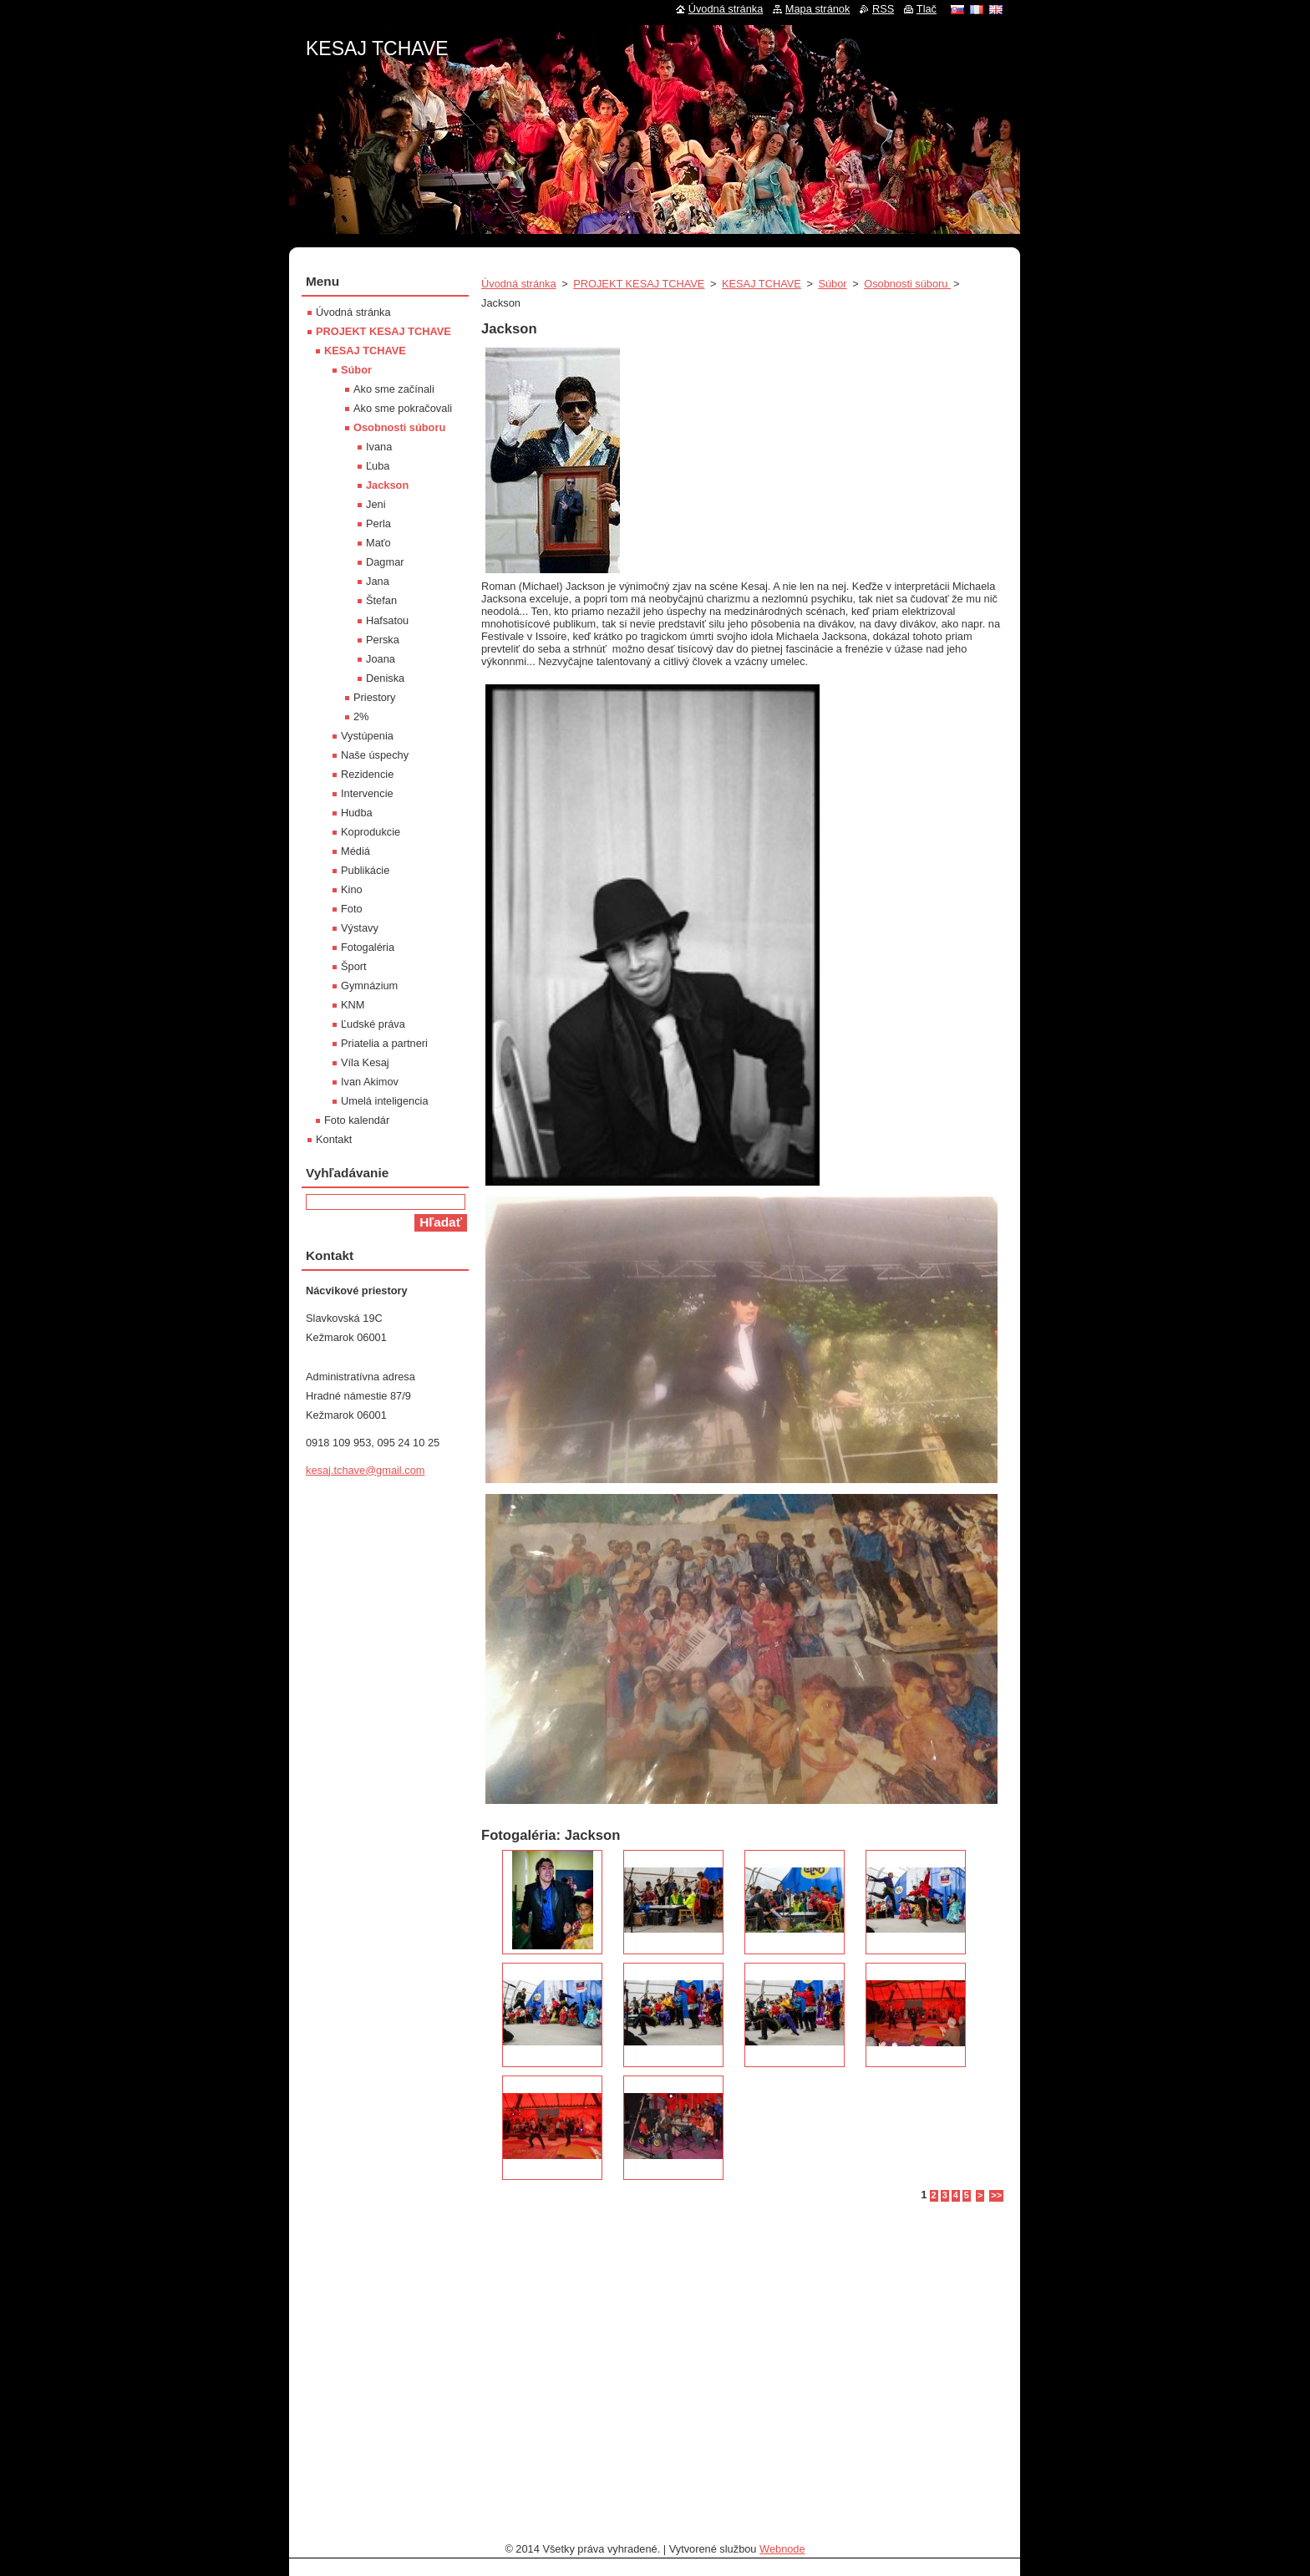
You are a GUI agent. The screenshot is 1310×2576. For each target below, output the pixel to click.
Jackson (387, 485)
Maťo (378, 542)
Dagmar (385, 562)
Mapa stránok (817, 9)
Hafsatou (387, 620)
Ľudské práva (373, 1024)
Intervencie (367, 793)
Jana (377, 581)
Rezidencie (367, 774)
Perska (382, 639)
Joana (380, 659)
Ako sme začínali (393, 389)
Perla (378, 523)
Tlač (926, 9)
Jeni (375, 504)
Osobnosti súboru (907, 283)
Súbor (832, 283)
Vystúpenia (367, 735)
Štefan (381, 600)
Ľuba (377, 466)
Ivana (379, 446)
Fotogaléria (367, 947)
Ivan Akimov (370, 1081)
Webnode (782, 2549)
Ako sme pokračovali (402, 408)
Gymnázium (369, 985)
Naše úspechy (375, 755)
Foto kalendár (356, 1120)
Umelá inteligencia (385, 1101)
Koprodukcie (370, 832)
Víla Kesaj (365, 1062)
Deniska (385, 678)
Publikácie (365, 870)
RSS (883, 9)
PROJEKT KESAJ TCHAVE (638, 283)
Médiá (355, 851)
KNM (352, 1004)
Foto (352, 908)
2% (361, 716)
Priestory (374, 697)
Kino (352, 889)
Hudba (357, 812)
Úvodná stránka (518, 283)
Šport (354, 966)
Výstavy (359, 928)
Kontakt (334, 1139)
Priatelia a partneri (384, 1043)
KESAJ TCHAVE (761, 283)
